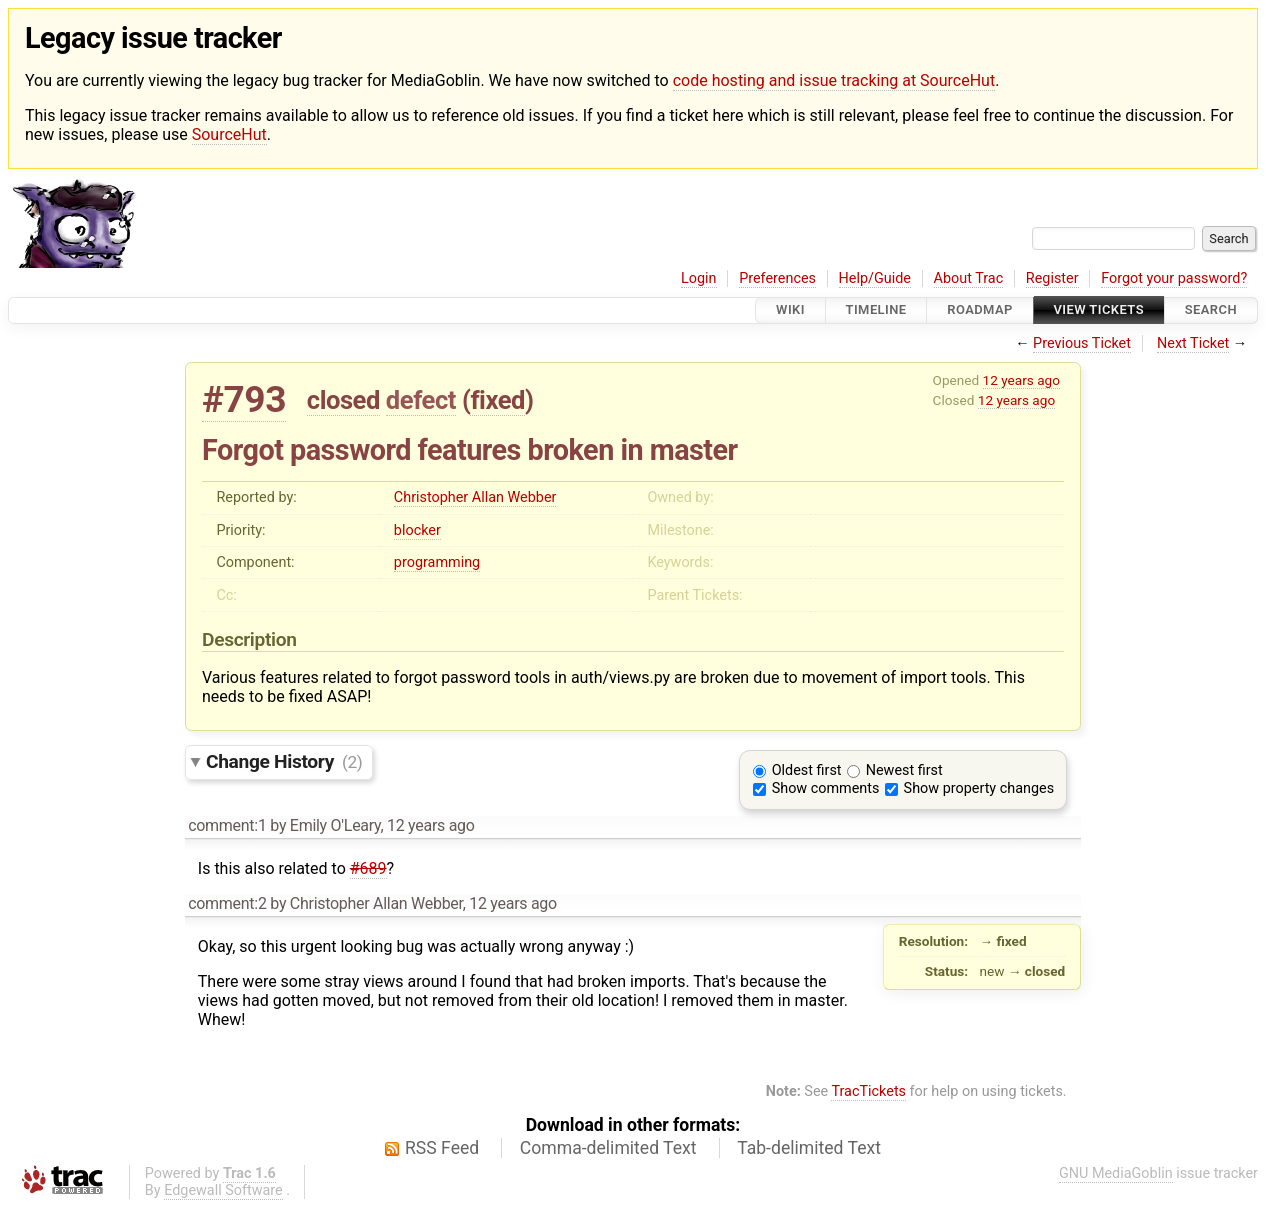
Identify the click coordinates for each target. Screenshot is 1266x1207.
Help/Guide (875, 278)
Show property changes (979, 788)
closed (343, 400)
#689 (368, 868)
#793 (244, 399)
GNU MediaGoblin (1116, 1173)
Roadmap (980, 310)
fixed (497, 400)
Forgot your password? (1174, 278)
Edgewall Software (223, 1190)
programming (437, 562)
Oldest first (807, 770)
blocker (417, 530)
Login (699, 278)
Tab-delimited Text (809, 1148)
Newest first (904, 770)
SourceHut (229, 134)
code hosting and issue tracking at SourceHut (834, 80)
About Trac (969, 278)
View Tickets (1099, 310)
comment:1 (227, 825)
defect (421, 400)
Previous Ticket (1082, 343)
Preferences (777, 278)
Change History (284, 761)
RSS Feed (442, 1148)
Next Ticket (1193, 343)
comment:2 (227, 903)
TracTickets (868, 1091)
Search (1211, 310)
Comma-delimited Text (608, 1148)
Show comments (826, 788)
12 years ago (1021, 380)
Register (1052, 278)
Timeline (876, 310)
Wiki (790, 310)
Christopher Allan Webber (475, 497)
